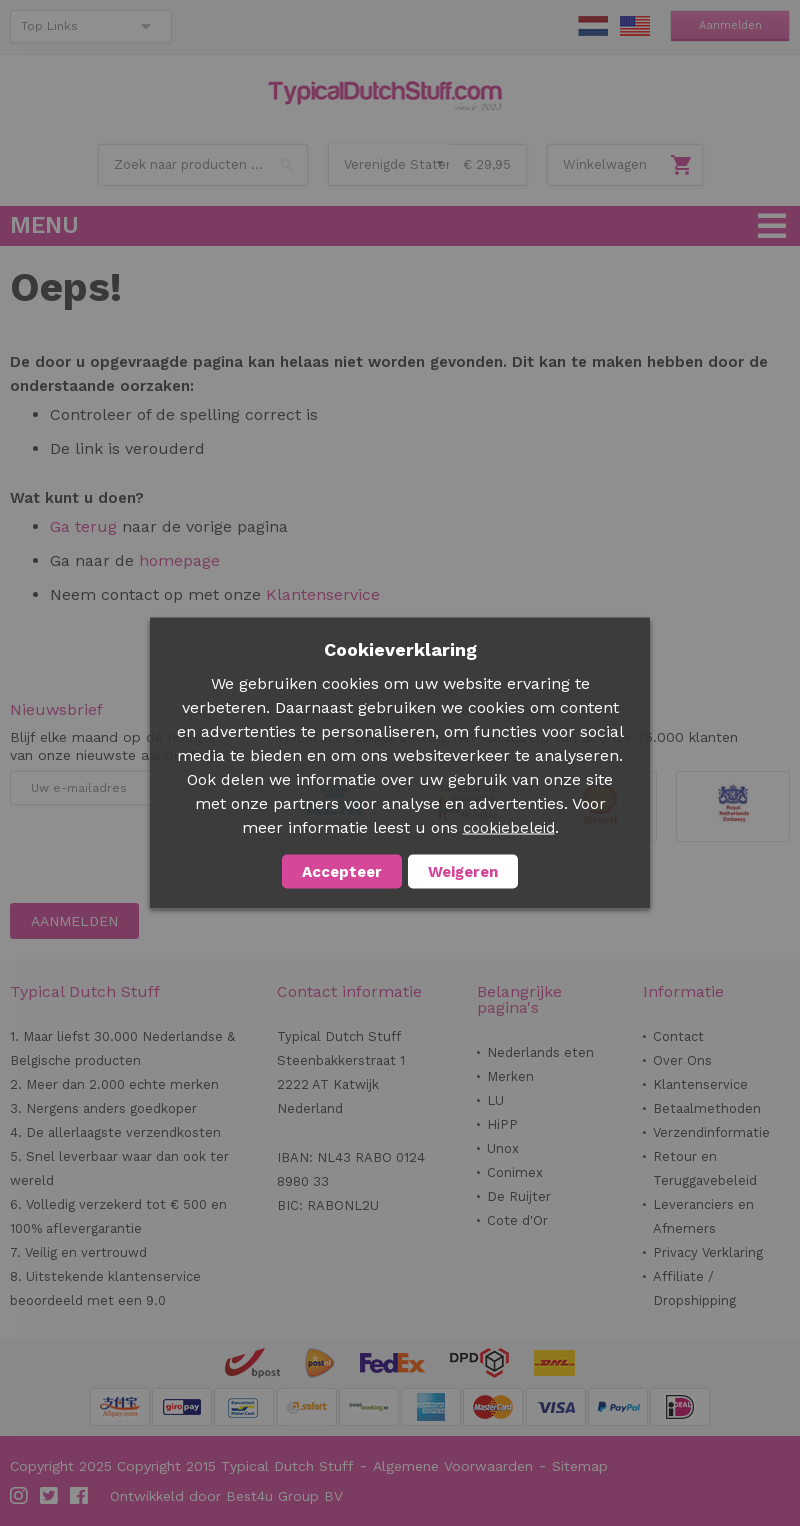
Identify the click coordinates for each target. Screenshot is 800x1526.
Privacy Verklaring (708, 1252)
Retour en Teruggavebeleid (705, 1168)
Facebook (80, 1496)
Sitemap (580, 1466)
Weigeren (463, 872)
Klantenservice (323, 594)
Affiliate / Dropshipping (694, 1288)
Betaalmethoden (707, 1108)
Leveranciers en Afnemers (703, 1216)
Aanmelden (730, 25)
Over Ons (682, 1060)
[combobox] (203, 165)
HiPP (502, 1124)
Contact (678, 1036)
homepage (177, 560)
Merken (510, 1076)
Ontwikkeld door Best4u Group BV (226, 1496)
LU (495, 1100)
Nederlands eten (540, 1052)
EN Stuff (635, 26)
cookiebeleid (509, 828)
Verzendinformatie (711, 1132)
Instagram (20, 1496)
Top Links (49, 26)
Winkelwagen (605, 164)
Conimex (515, 1172)
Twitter (50, 1496)
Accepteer (342, 872)
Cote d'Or (517, 1220)
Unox (503, 1148)
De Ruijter (519, 1196)
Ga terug (83, 526)
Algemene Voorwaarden (453, 1466)
